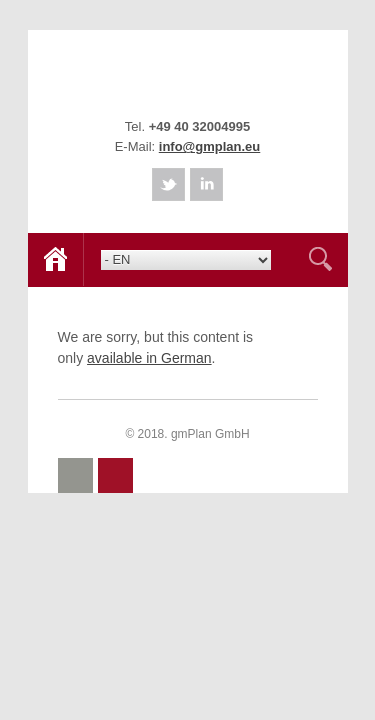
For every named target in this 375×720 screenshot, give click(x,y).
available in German (149, 358)
